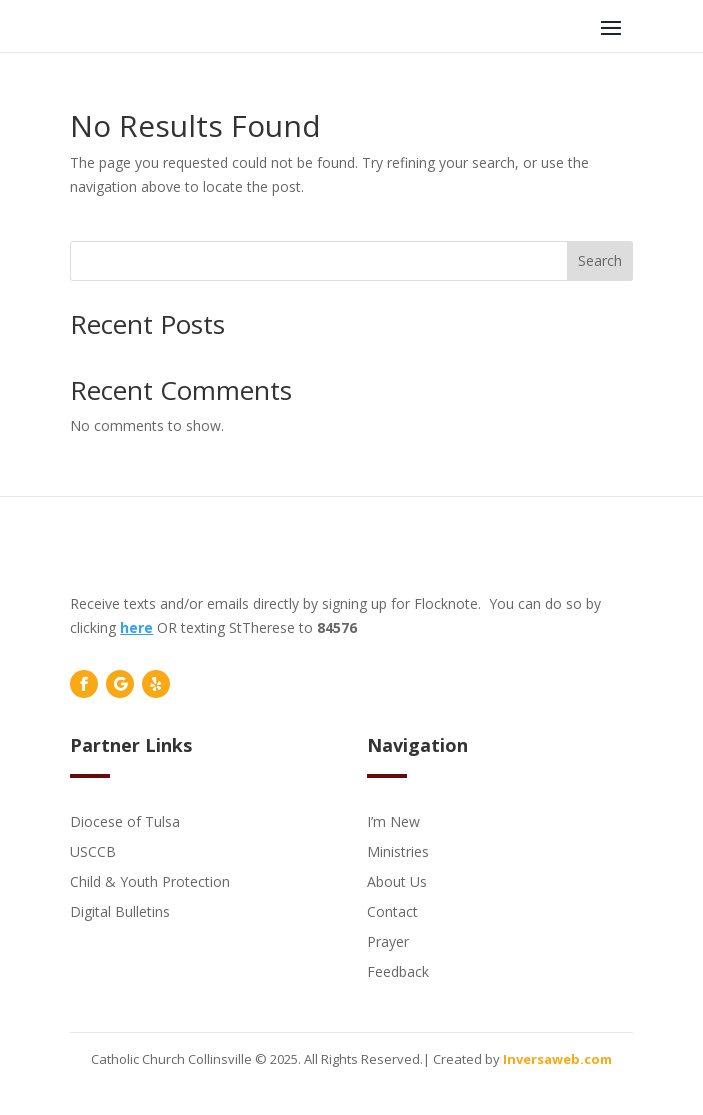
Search (600, 260)
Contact (392, 910)
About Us (397, 880)
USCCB (93, 850)
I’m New (393, 820)
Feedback (398, 970)
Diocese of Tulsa (125, 820)
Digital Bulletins (120, 910)
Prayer (388, 940)
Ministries (398, 850)
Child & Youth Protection (150, 880)
